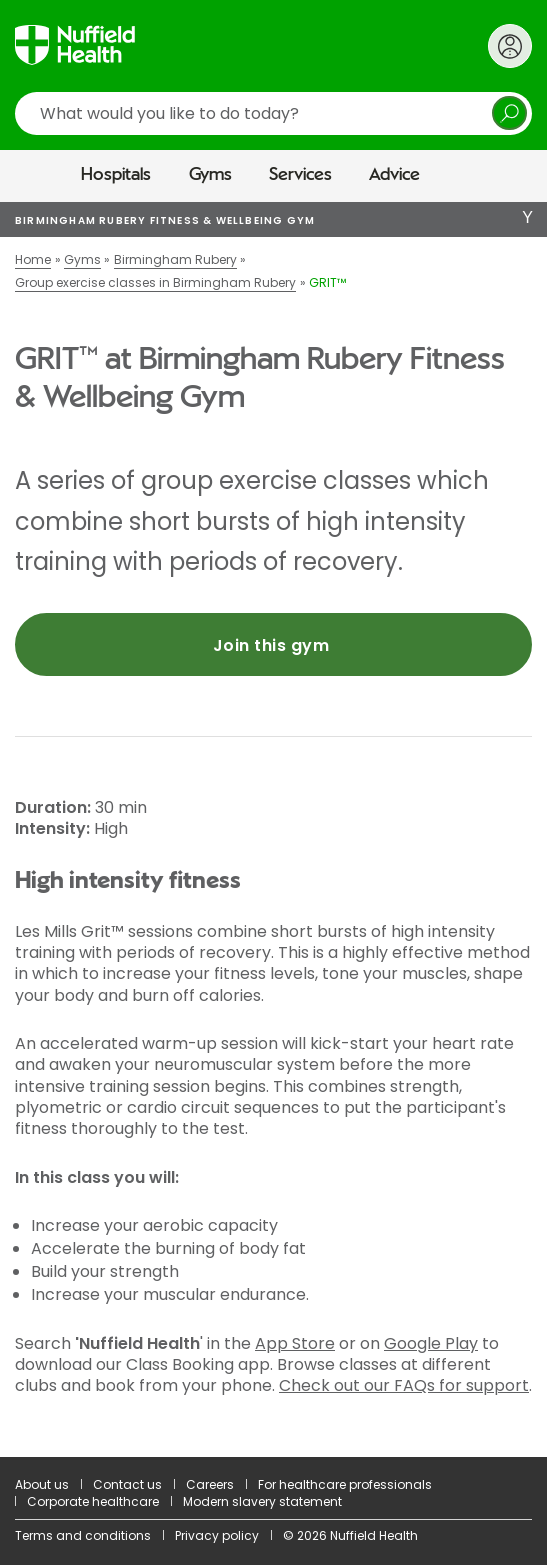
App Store (295, 1343)
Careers (210, 1484)
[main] (273, 829)
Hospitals (116, 175)
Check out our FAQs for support (404, 1385)
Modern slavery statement (262, 1501)
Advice (394, 175)
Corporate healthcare (93, 1501)
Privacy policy (217, 1535)
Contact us (127, 1484)
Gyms (210, 175)
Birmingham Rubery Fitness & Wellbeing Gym (165, 220)
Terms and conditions (83, 1535)
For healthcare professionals (345, 1484)
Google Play (431, 1343)
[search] (273, 113)
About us (42, 1484)
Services (300, 175)
